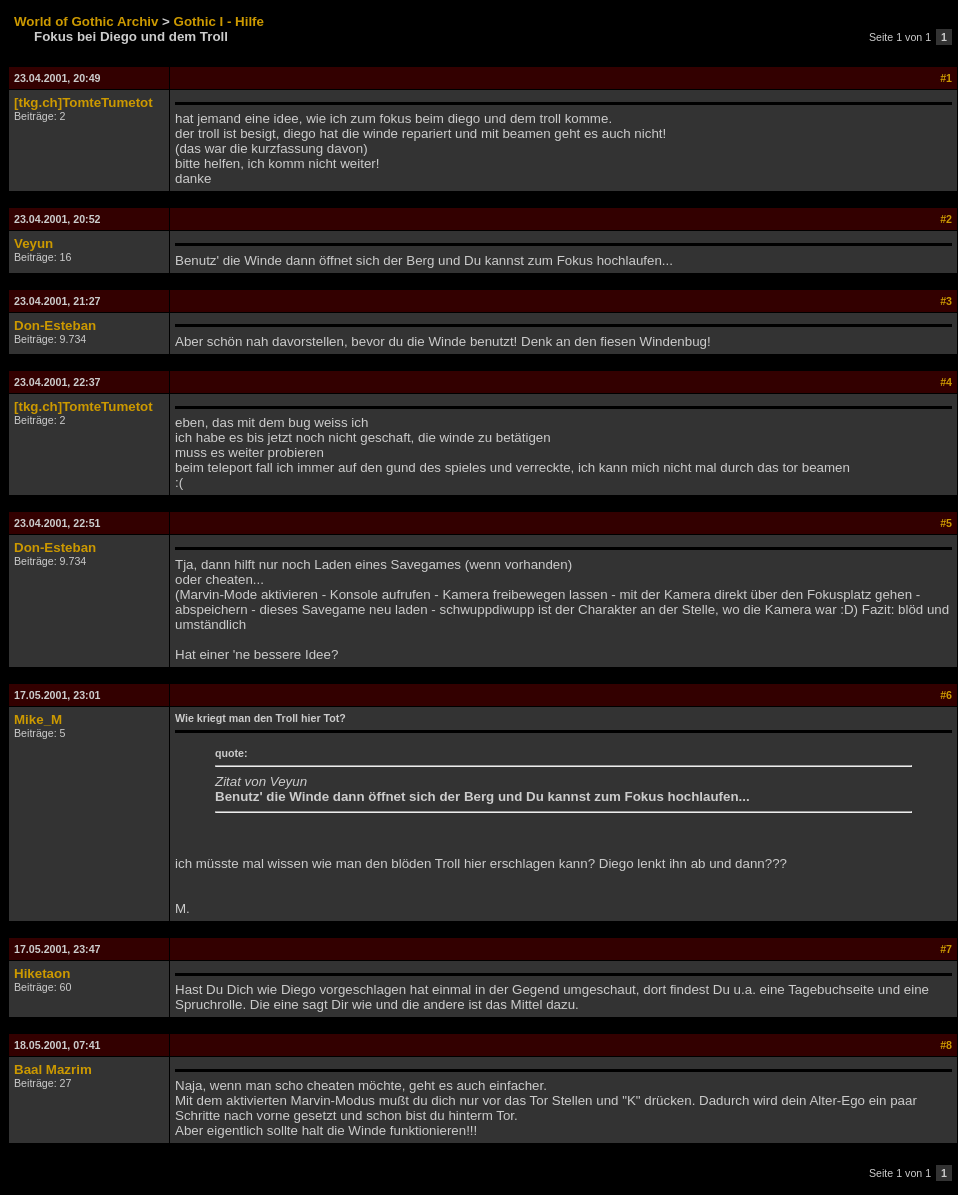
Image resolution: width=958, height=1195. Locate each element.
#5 (946, 523)
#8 (946, 1045)
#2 (946, 219)
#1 (946, 78)
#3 (946, 301)
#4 (946, 382)
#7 (946, 949)
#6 (946, 695)
